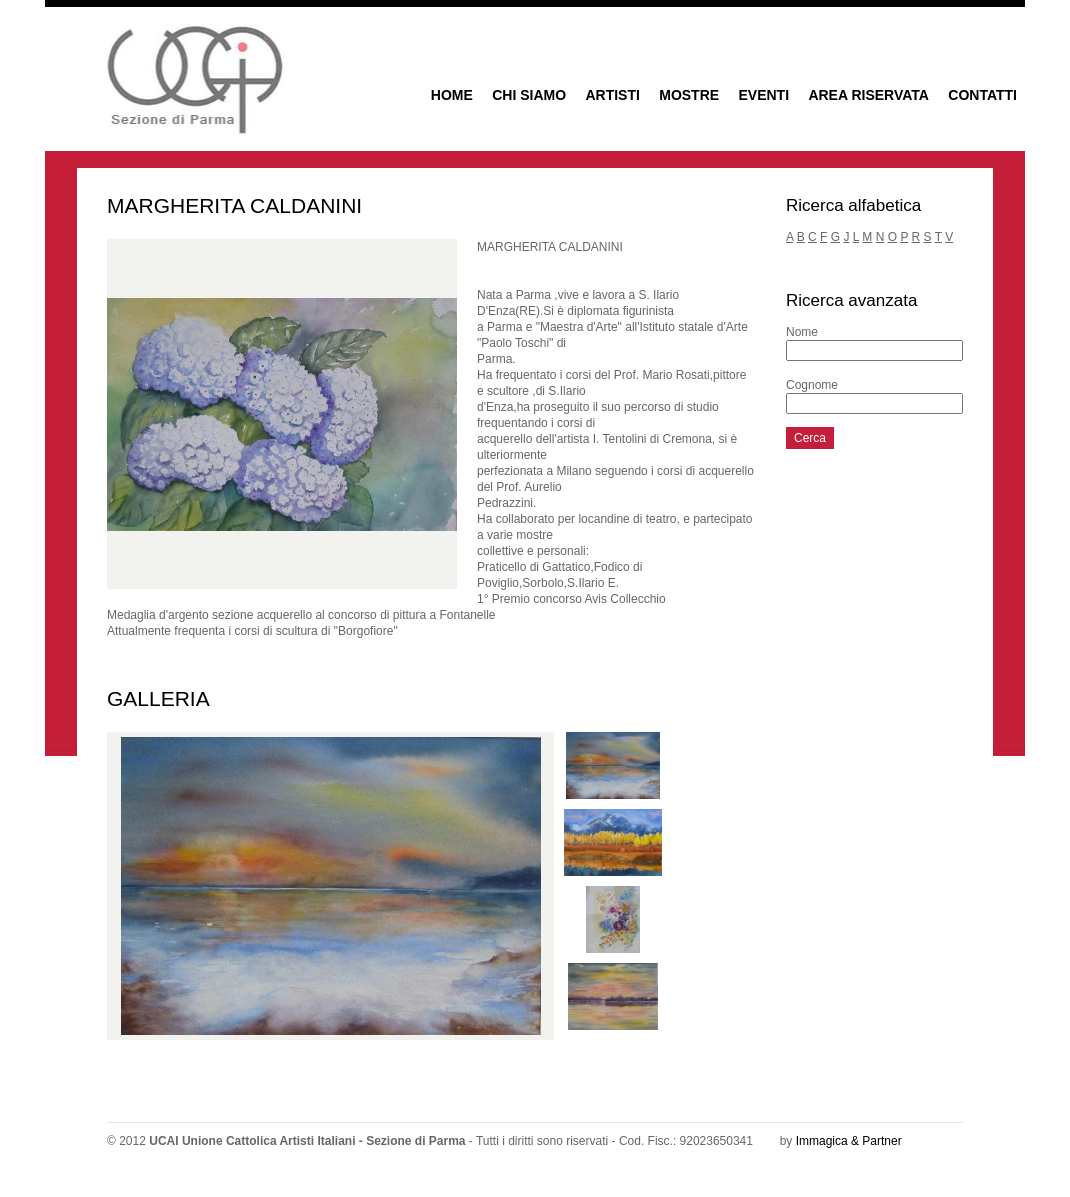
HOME (452, 95)
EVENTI (763, 95)
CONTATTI (982, 95)
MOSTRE (689, 95)
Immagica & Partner (849, 1141)
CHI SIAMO (529, 95)
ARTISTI (612, 95)
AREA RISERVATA (868, 95)
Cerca (810, 438)
